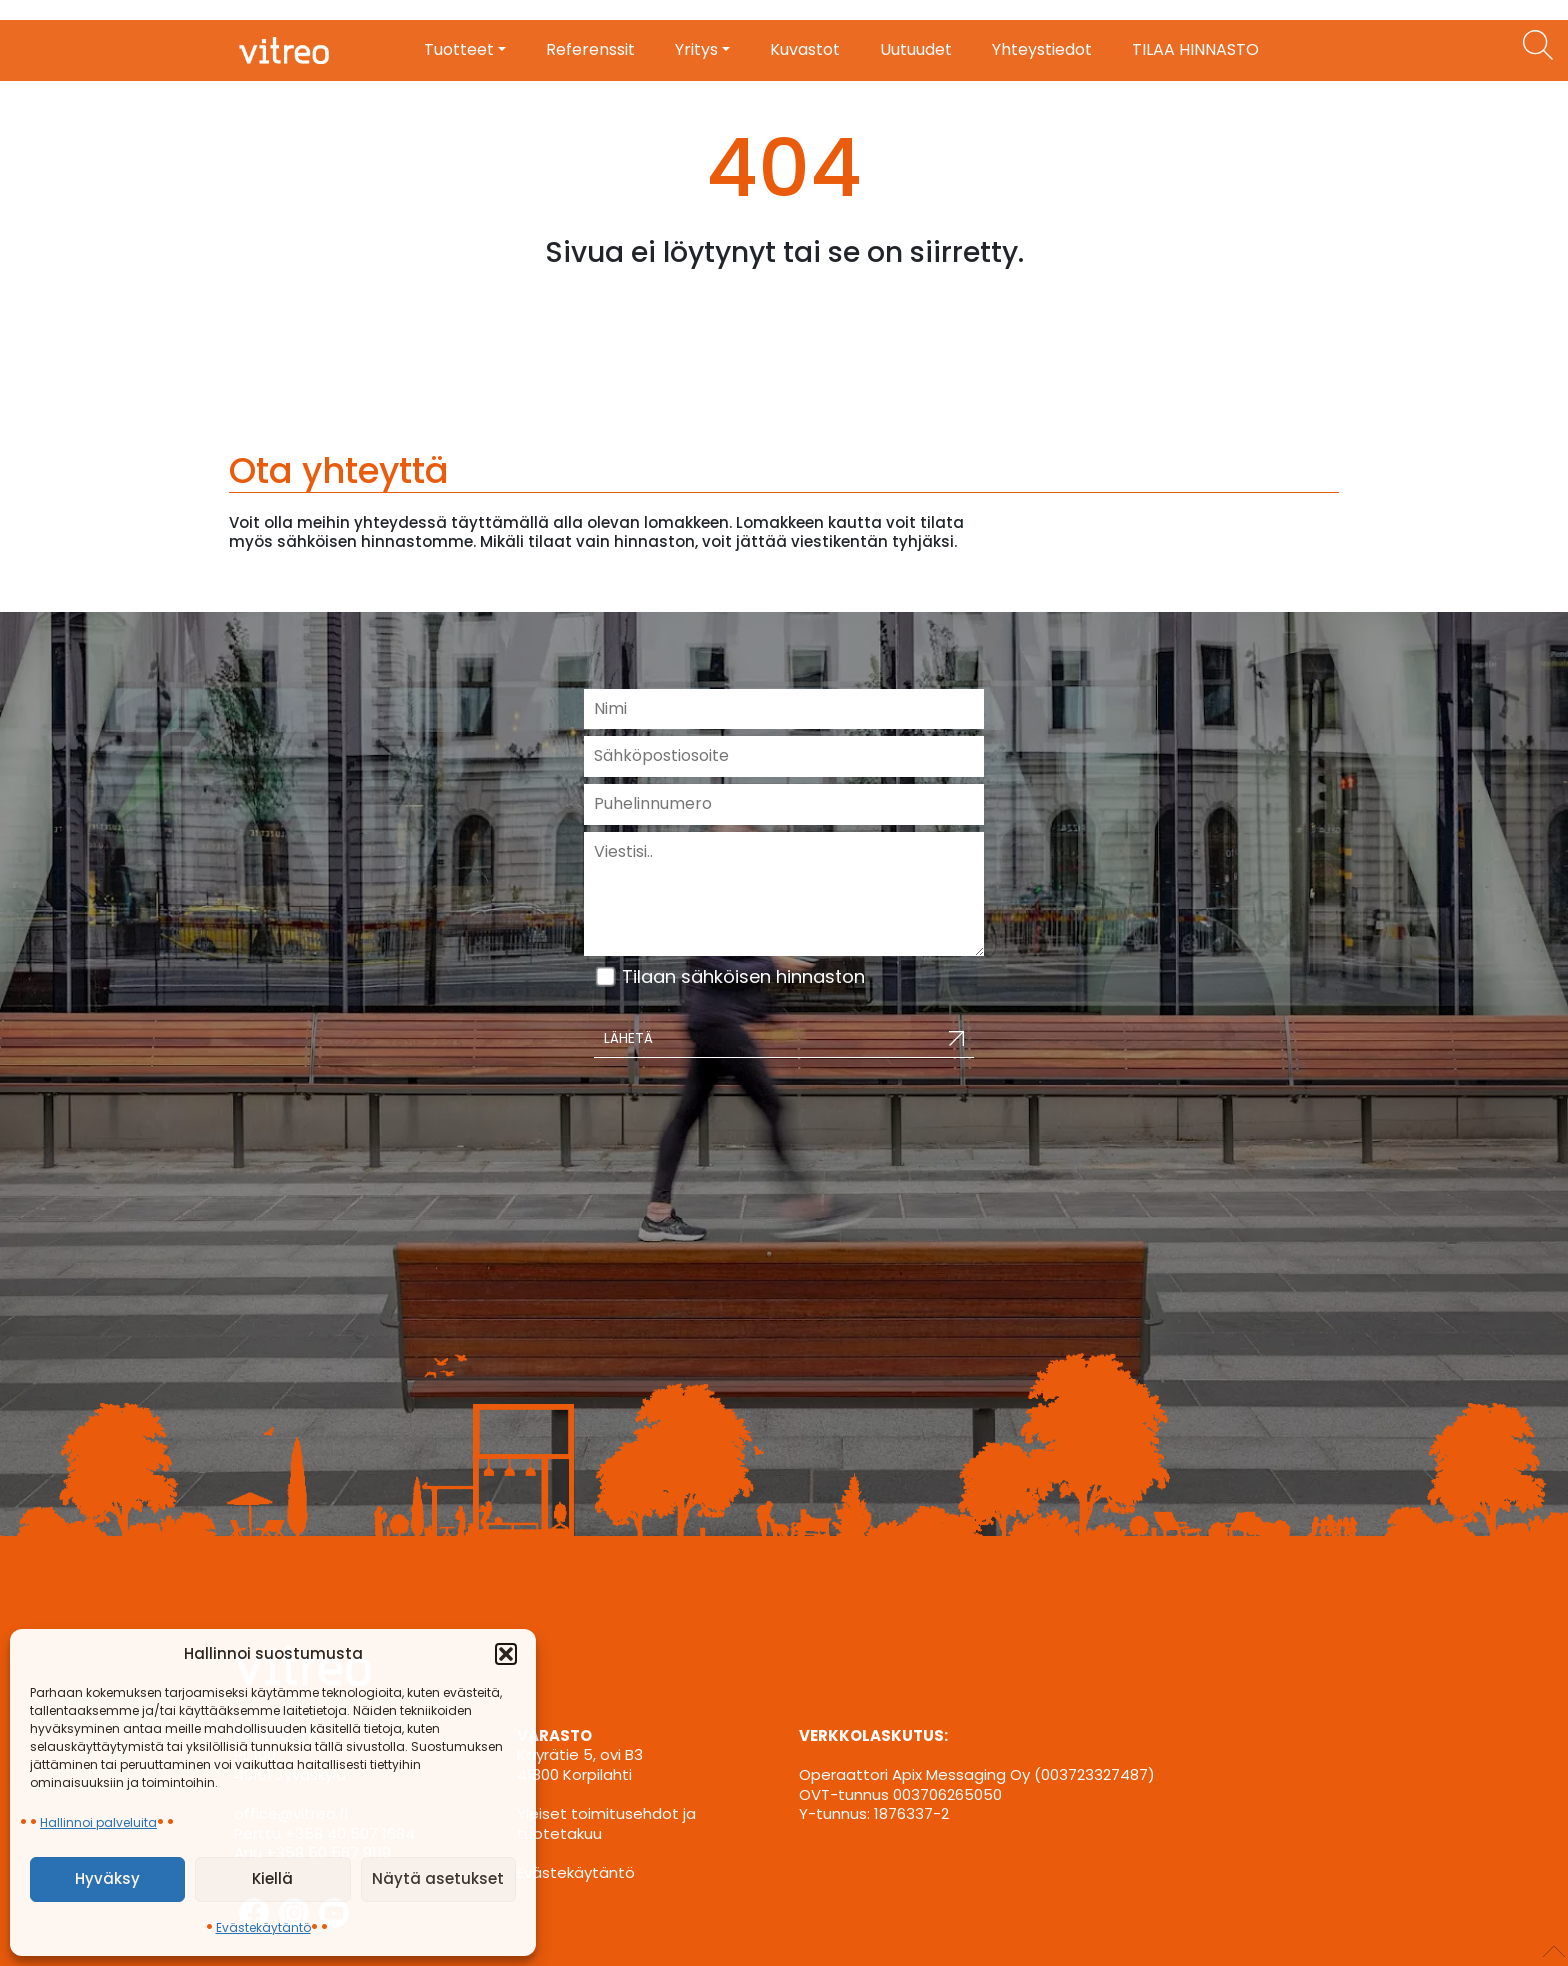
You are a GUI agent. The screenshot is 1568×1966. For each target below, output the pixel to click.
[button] (506, 1654)
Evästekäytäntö (263, 1927)
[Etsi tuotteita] (1538, 45)
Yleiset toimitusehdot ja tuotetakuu (606, 1823)
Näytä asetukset (438, 1878)
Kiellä (272, 1878)
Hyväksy (107, 1878)
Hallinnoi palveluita (98, 1822)
